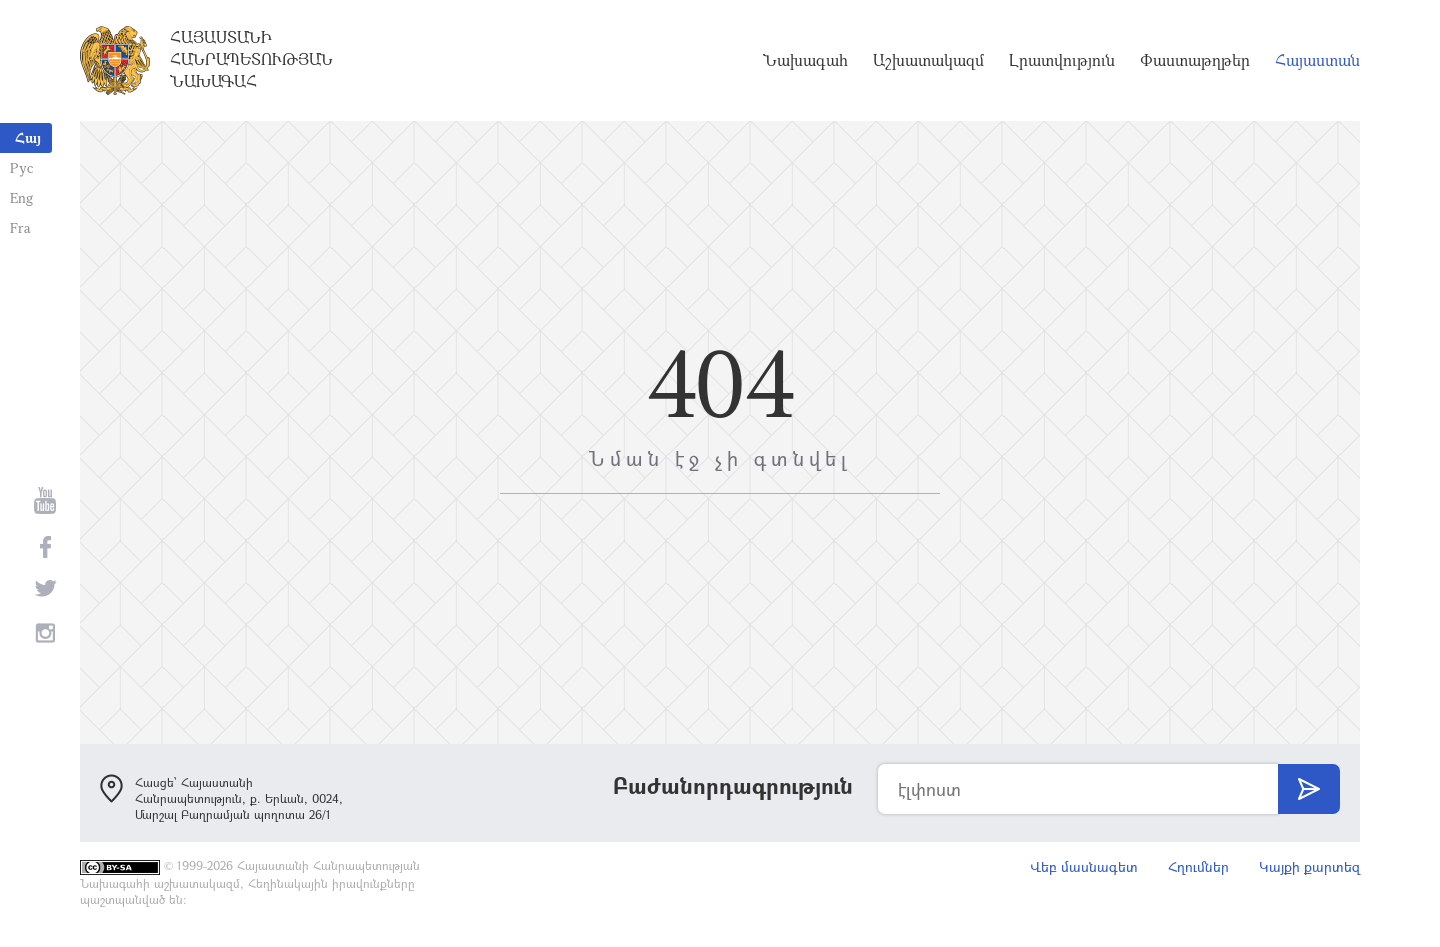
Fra (20, 227)
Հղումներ (1198, 866)
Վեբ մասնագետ (1084, 866)
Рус (21, 167)
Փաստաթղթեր (1195, 60)
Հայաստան (1317, 60)
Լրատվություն (1062, 60)
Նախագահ (805, 60)
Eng (21, 197)
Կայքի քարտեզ (1309, 866)
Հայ (28, 137)
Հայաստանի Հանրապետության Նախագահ (251, 59)
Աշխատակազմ (928, 60)
